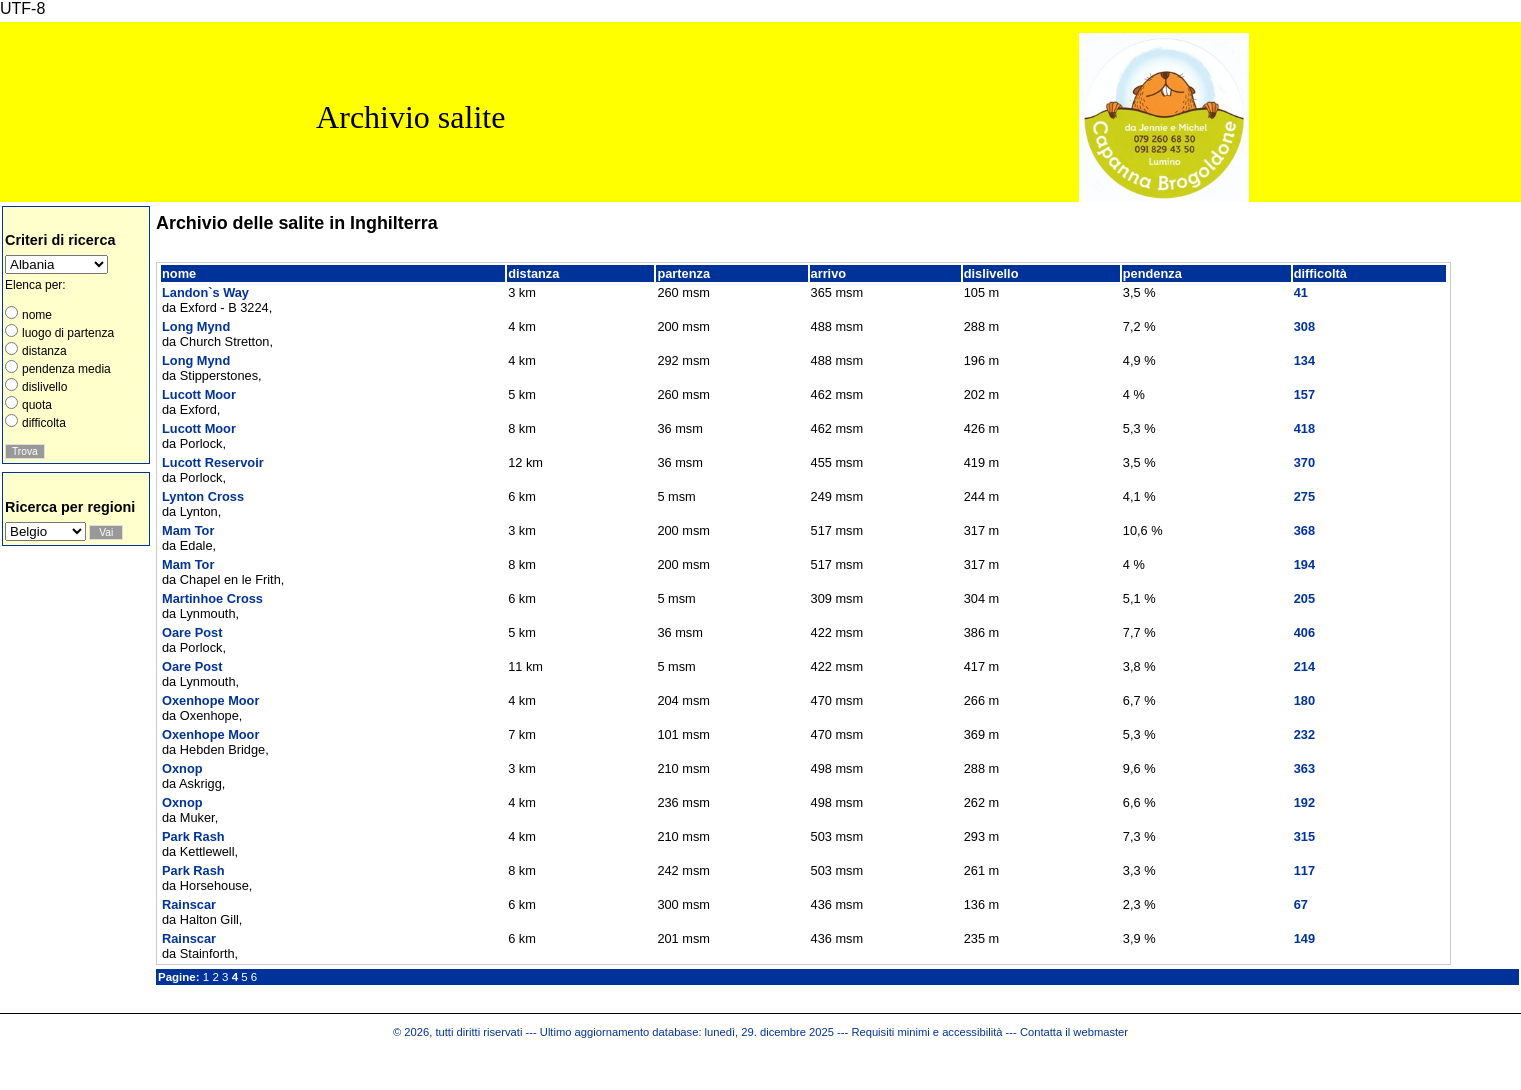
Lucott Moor (199, 394)
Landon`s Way (205, 292)
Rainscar (189, 904)
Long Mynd (196, 326)
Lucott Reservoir (213, 462)
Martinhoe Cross (212, 598)
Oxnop (182, 768)
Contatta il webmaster (1074, 1032)
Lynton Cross (203, 496)
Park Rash (193, 836)
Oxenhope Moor (210, 700)
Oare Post (192, 632)
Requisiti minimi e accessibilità (926, 1032)
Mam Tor (188, 530)
